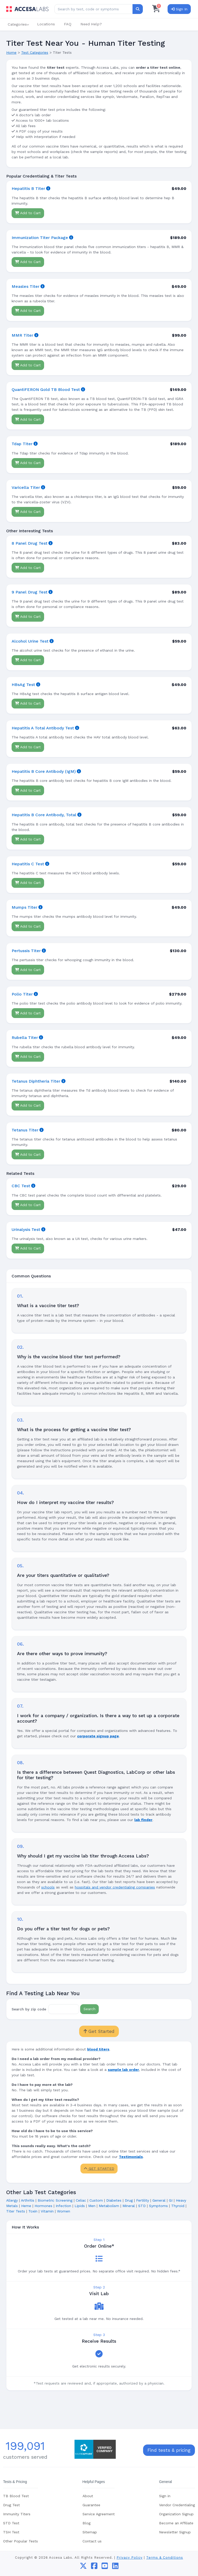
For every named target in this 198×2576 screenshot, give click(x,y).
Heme (26, 2206)
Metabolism (109, 2206)
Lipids (80, 2206)
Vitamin (47, 2211)
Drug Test (11, 2505)
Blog (86, 2523)
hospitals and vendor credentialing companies (115, 1887)
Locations (46, 24)
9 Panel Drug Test (29, 592)
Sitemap (89, 2532)
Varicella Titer (26, 487)
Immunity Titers (16, 2514)
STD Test (11, 2523)
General (159, 2200)
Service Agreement (98, 2514)
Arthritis (27, 2200)
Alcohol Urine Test (30, 641)
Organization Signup (176, 2514)
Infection (63, 2206)
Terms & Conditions (164, 2557)
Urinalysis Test (26, 1229)
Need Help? (91, 24)
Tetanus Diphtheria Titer (36, 1081)
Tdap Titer (22, 443)
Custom (96, 2200)
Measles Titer (25, 286)
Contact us (92, 2541)
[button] (17, 24)
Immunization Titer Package (40, 237)
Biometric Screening (55, 2200)
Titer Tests (15, 2211)
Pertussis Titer (26, 950)
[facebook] (94, 2567)
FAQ (67, 24)
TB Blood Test (16, 2496)
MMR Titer (22, 335)
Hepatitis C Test (28, 863)
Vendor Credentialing (177, 2505)
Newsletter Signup (175, 2532)
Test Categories (34, 52)
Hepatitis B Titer (28, 188)
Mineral (128, 2206)
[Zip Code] (63, 2009)
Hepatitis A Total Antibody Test (43, 728)
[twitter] (83, 2567)
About (87, 2496)
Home (11, 52)
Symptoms (158, 2206)
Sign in (164, 2496)
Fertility (142, 2200)
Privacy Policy (130, 2557)
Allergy (12, 2200)
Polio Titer (22, 994)
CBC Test (21, 1185)
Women (63, 2211)
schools (48, 1887)
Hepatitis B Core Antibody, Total (44, 814)
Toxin (32, 2211)
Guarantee (91, 2505)
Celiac (81, 2200)
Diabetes (113, 2200)
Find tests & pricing (169, 2450)
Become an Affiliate (176, 2523)
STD (142, 2206)
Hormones (43, 2206)
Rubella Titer (25, 1037)
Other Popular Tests (20, 2541)
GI (170, 2200)
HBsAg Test (23, 684)
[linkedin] (115, 2567)
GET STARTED (99, 2168)
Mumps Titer (24, 907)
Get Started (99, 2031)
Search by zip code (29, 2009)
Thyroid (177, 2206)
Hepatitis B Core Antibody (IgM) (44, 771)
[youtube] (105, 2567)
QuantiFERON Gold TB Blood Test (46, 389)
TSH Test (11, 2532)
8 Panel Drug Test (29, 543)
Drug (129, 2200)
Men (91, 2206)
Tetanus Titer (25, 1130)
